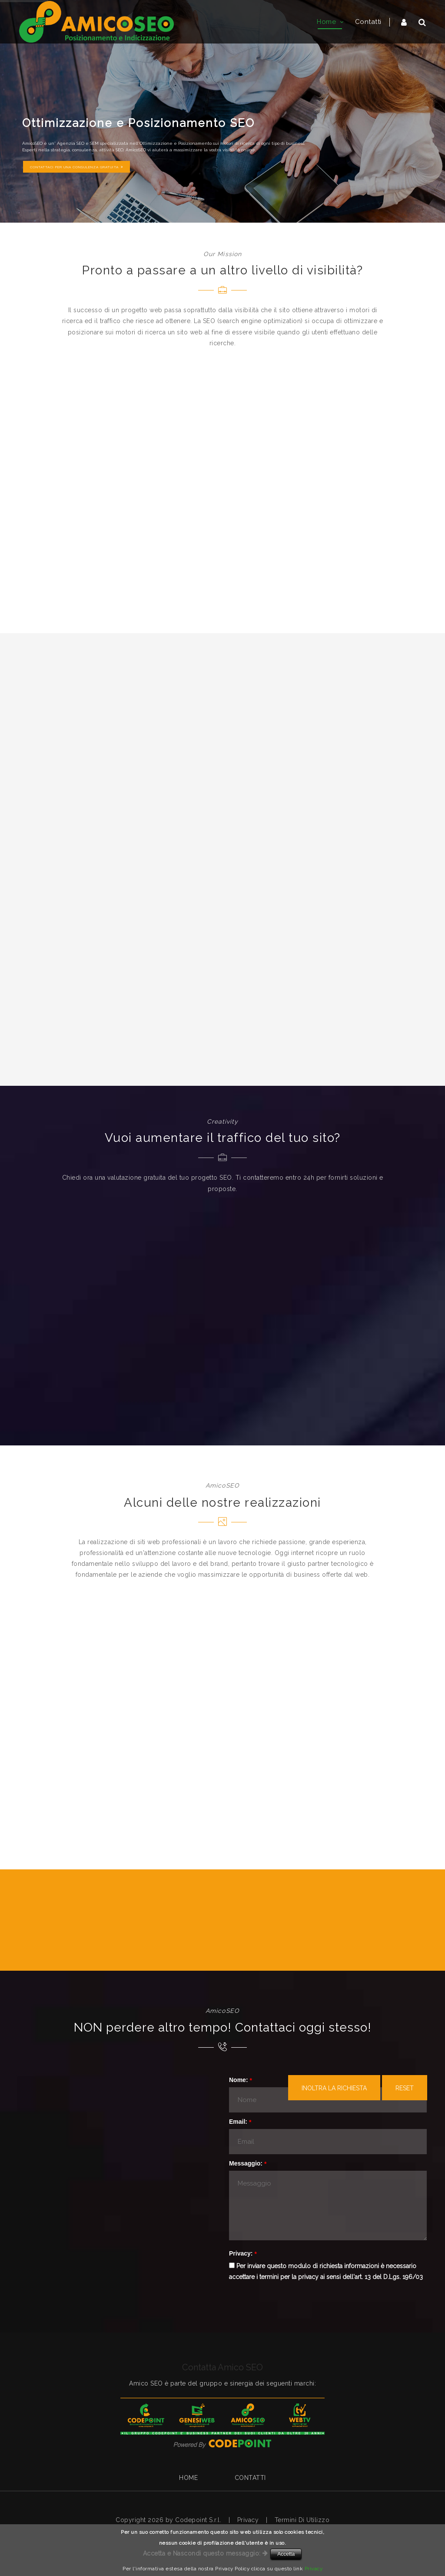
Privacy (248, 2519)
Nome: (238, 2080)
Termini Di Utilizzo (302, 2519)
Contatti (250, 2477)
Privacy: (240, 2253)
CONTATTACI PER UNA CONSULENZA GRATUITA (76, 167)
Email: (238, 2122)
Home (188, 2477)
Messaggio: (245, 2163)
